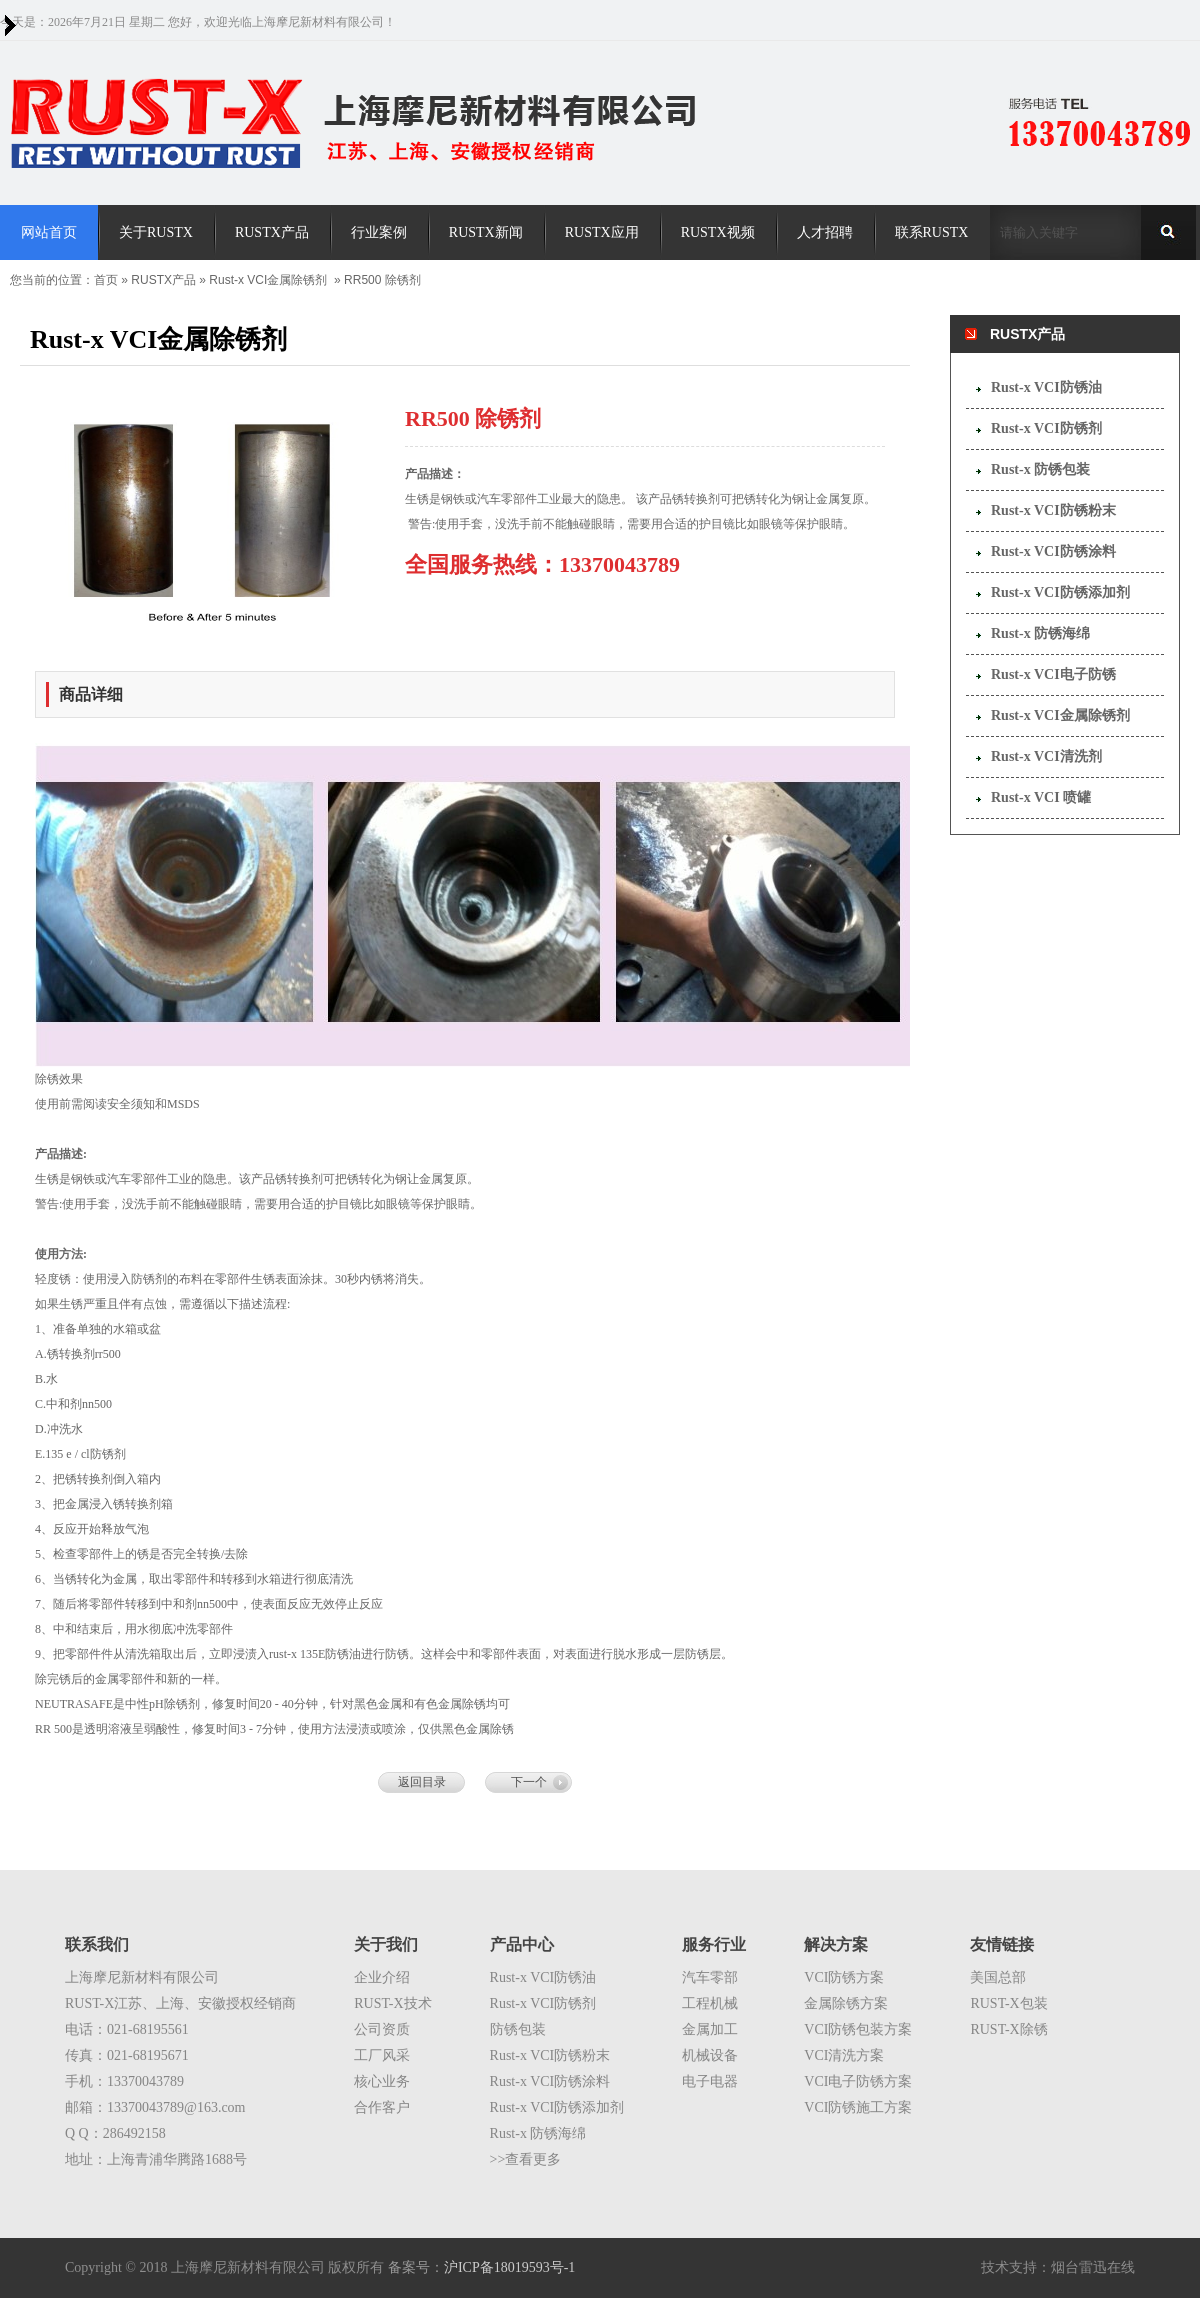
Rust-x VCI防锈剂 (1046, 428)
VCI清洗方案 (844, 2055)
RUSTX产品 (163, 280)
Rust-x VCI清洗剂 (1046, 756)
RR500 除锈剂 (382, 280)
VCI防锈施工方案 (858, 2107)
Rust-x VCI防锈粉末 (1053, 510)
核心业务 (382, 2081)
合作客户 (382, 2107)
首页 (106, 280)
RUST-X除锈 (1008, 2029)
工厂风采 (382, 2055)
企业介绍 (382, 1977)
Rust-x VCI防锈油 (1046, 387)
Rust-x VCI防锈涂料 (1053, 551)
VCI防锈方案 (844, 1977)
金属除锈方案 (846, 2003)
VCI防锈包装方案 (858, 2029)
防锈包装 (518, 2029)
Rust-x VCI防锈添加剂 (1060, 592)
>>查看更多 (526, 2159)
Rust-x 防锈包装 (1040, 469)
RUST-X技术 (392, 2003)
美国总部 (998, 1977)
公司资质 (382, 2029)
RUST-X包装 (1008, 2003)
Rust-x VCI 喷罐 (1041, 797)
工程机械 (710, 2003)
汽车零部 (710, 1977)
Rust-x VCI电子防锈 (1053, 674)
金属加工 (710, 2029)
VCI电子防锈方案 (858, 2081)
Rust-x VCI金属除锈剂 (268, 280)
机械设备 (710, 2055)
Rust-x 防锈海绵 (1040, 633)
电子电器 (710, 2081)
